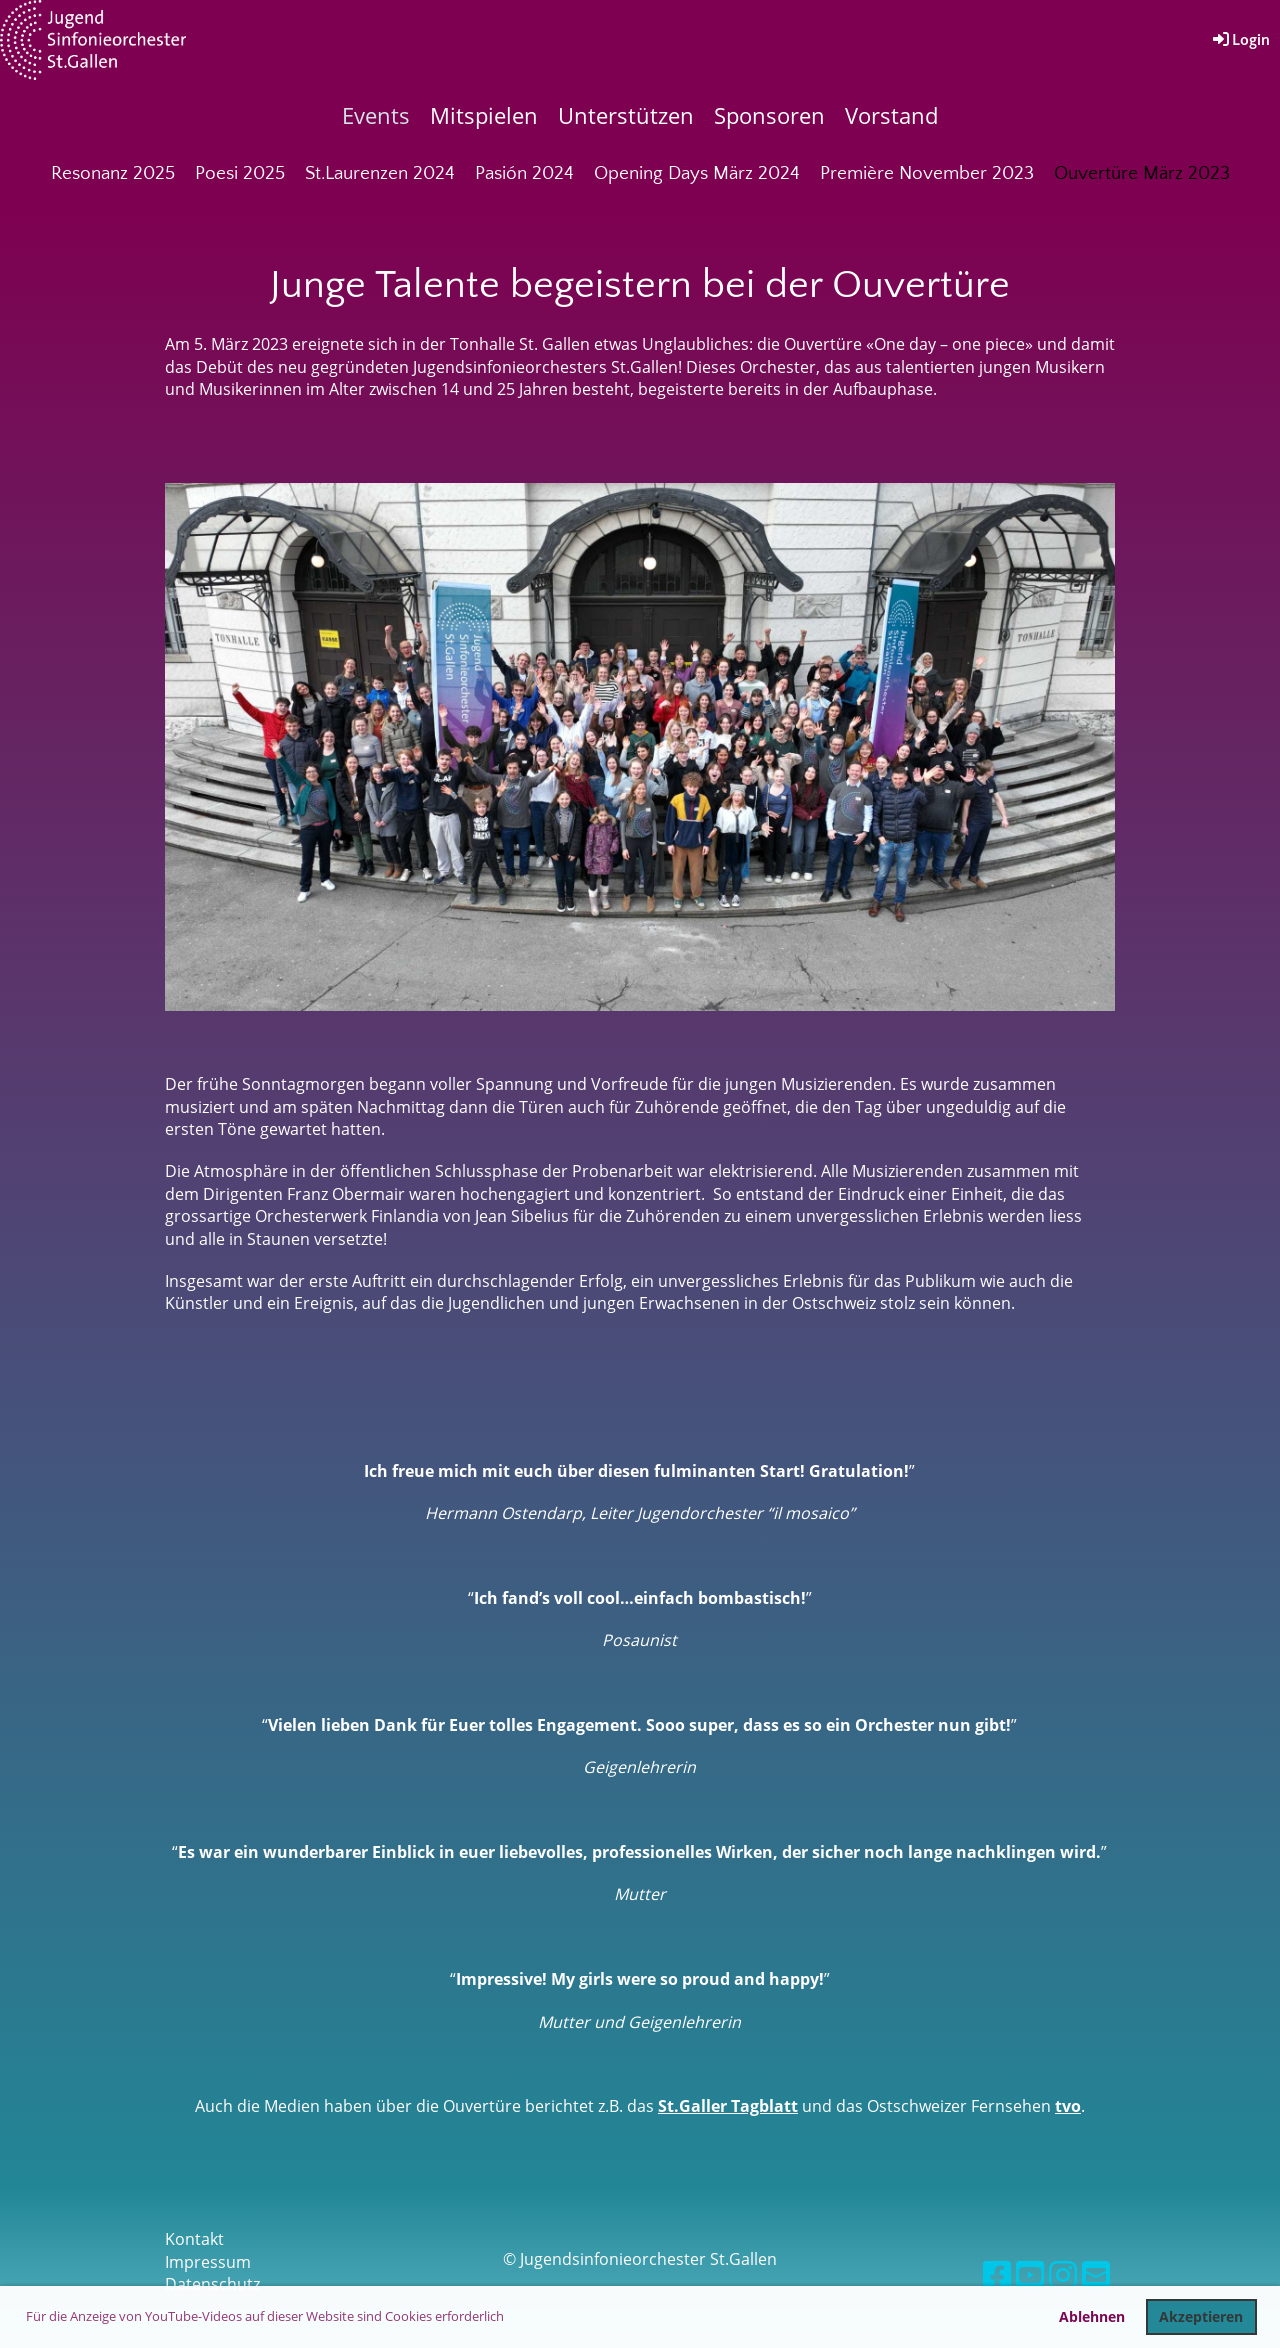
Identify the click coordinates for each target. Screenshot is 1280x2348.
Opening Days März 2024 (697, 173)
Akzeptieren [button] (1201, 2316)
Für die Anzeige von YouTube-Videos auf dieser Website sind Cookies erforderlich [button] (265, 2316)
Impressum (208, 2262)
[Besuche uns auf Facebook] (997, 2274)
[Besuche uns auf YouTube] (1030, 2274)
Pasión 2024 (524, 173)
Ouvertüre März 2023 (1142, 173)
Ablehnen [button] (1092, 2316)
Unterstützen (626, 115)
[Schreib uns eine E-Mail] (1096, 2274)
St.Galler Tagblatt (728, 2106)
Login (1240, 40)
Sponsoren (769, 115)
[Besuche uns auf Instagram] (1063, 2274)
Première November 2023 (927, 173)
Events (376, 115)
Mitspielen (484, 115)
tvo (1068, 2106)
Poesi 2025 (240, 173)
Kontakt (194, 2239)
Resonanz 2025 (113, 173)
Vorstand (891, 115)
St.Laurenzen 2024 (380, 173)
